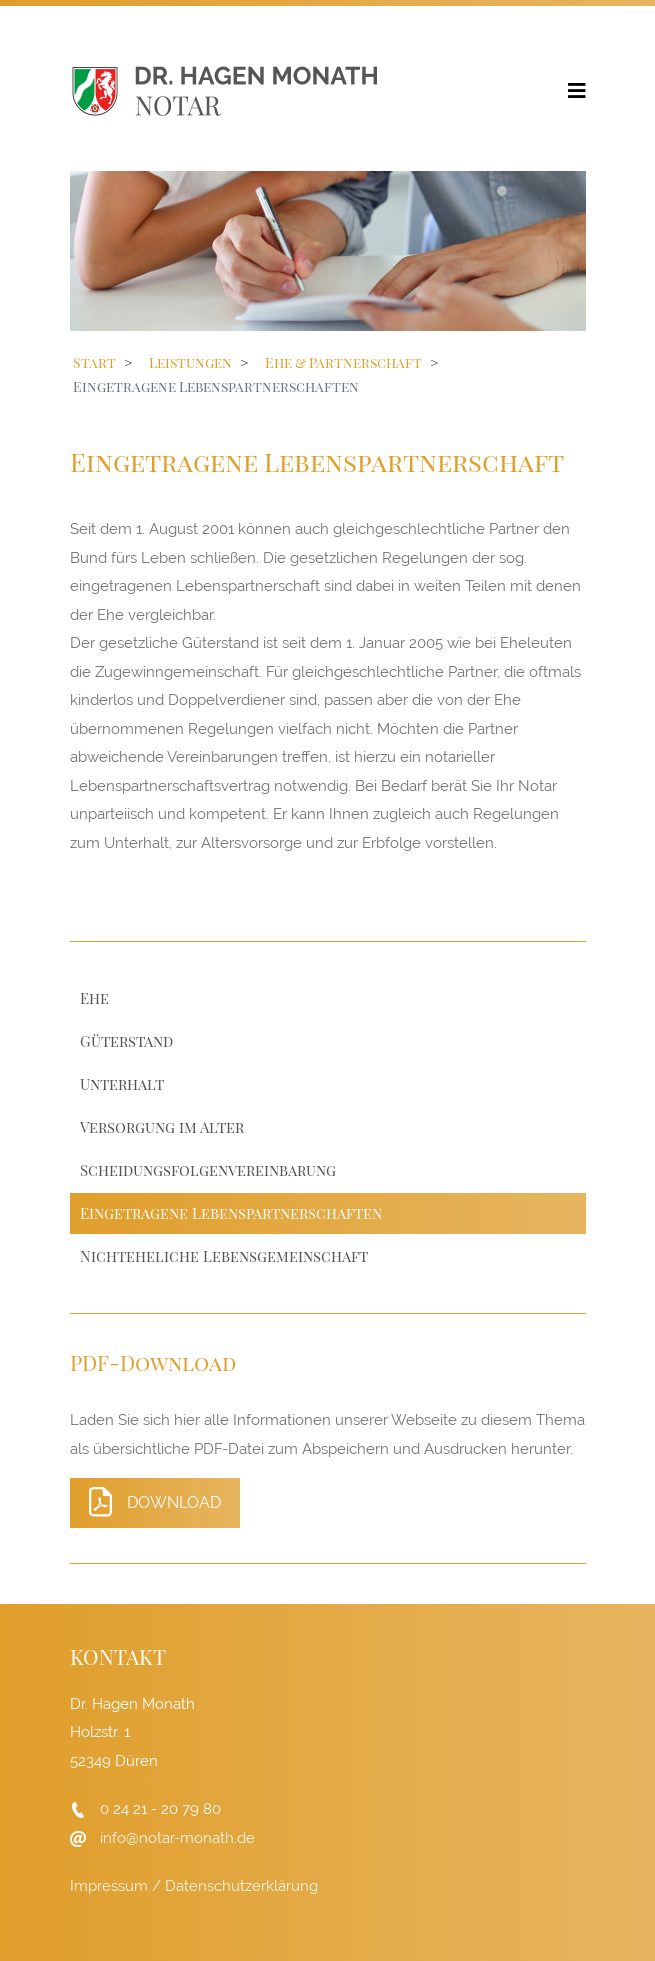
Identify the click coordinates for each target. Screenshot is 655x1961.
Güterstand (126, 1041)
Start (94, 362)
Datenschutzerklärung (241, 1886)
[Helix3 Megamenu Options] (577, 89)
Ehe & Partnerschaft (343, 362)
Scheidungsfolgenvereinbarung (208, 1170)
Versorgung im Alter (162, 1127)
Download (155, 1502)
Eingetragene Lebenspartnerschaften (231, 1213)
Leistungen (190, 362)
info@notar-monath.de (177, 1838)
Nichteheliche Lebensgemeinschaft (224, 1256)
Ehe (94, 998)
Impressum (109, 1886)
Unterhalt (122, 1084)
